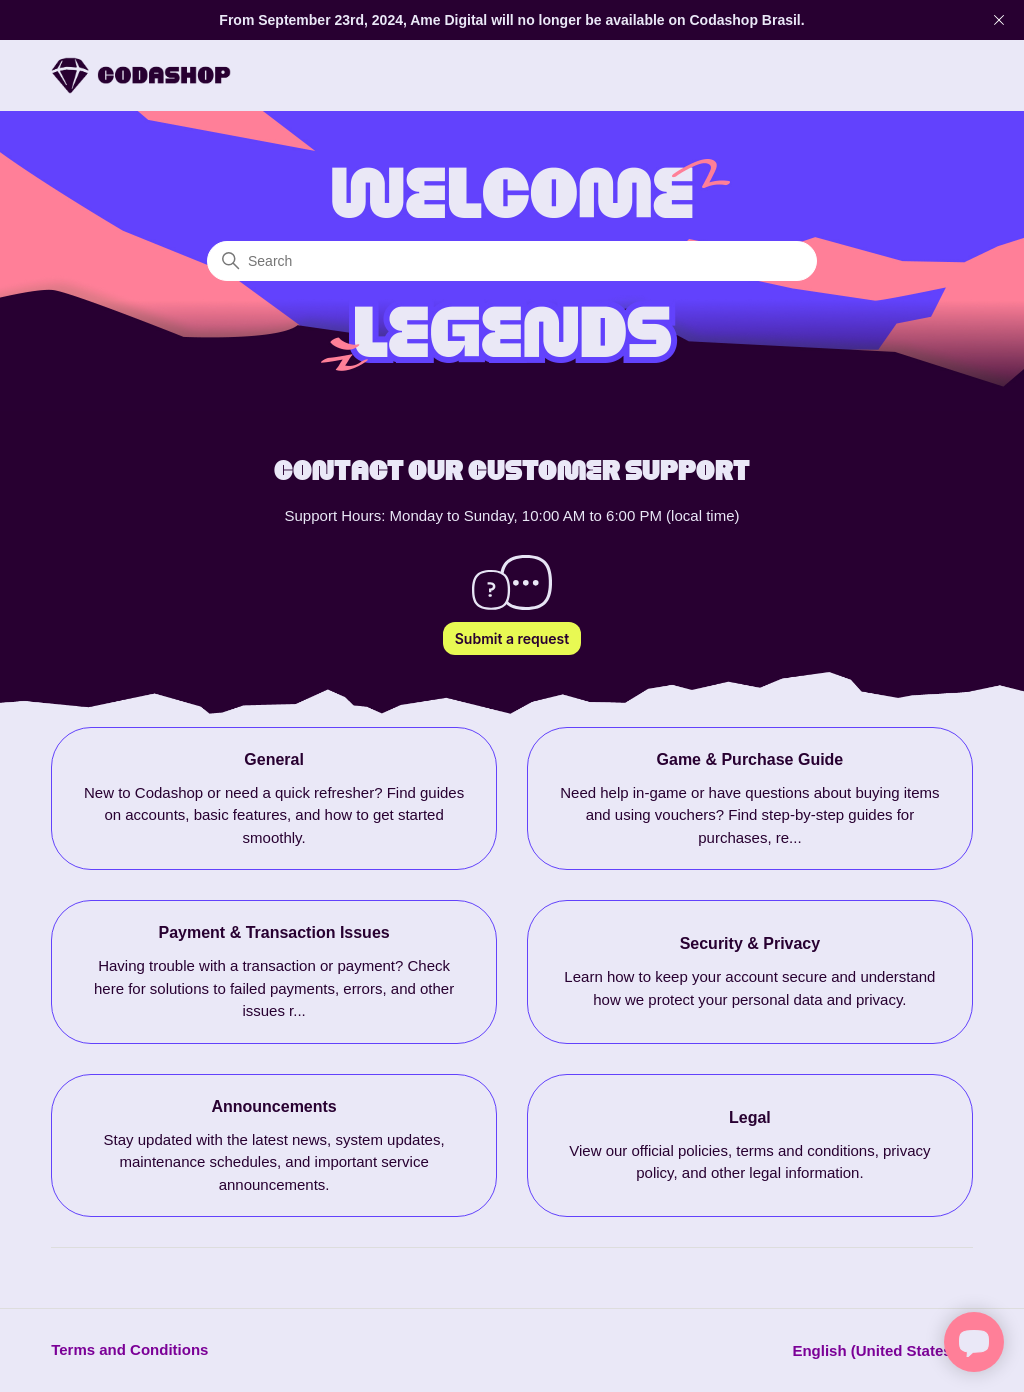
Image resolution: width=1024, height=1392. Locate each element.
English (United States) (882, 1350)
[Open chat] (974, 1342)
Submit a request (512, 638)
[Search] (512, 261)
